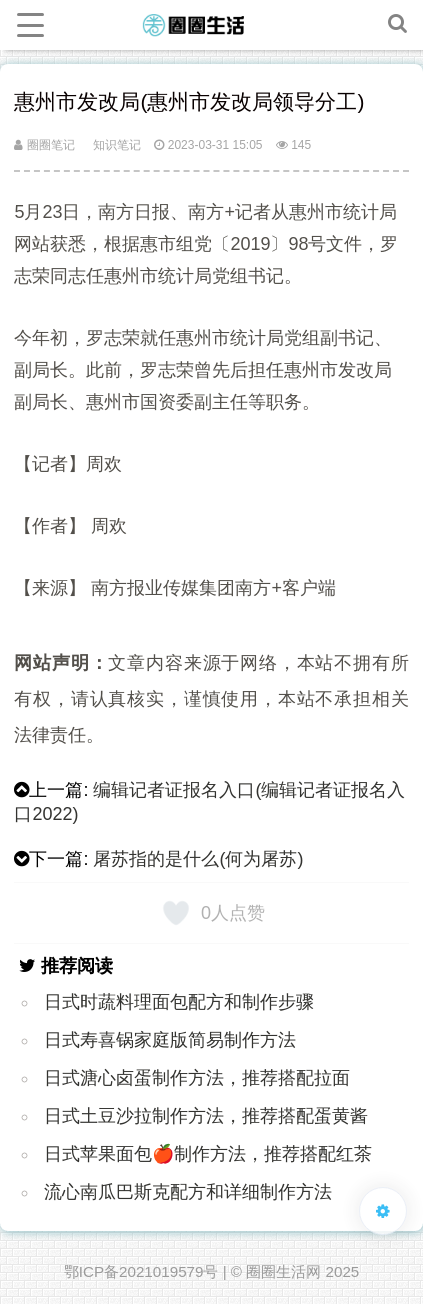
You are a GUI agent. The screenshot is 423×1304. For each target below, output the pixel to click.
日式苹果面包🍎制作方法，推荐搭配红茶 (208, 1154)
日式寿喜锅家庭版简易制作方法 (170, 1040)
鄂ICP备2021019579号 (141, 1271)
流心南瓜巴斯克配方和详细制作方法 (188, 1192)
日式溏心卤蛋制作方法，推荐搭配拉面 (197, 1078)
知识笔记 (117, 145)
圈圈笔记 (44, 145)
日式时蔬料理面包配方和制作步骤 (179, 1002)
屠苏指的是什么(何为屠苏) (198, 859)
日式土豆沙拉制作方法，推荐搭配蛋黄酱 (206, 1116)
